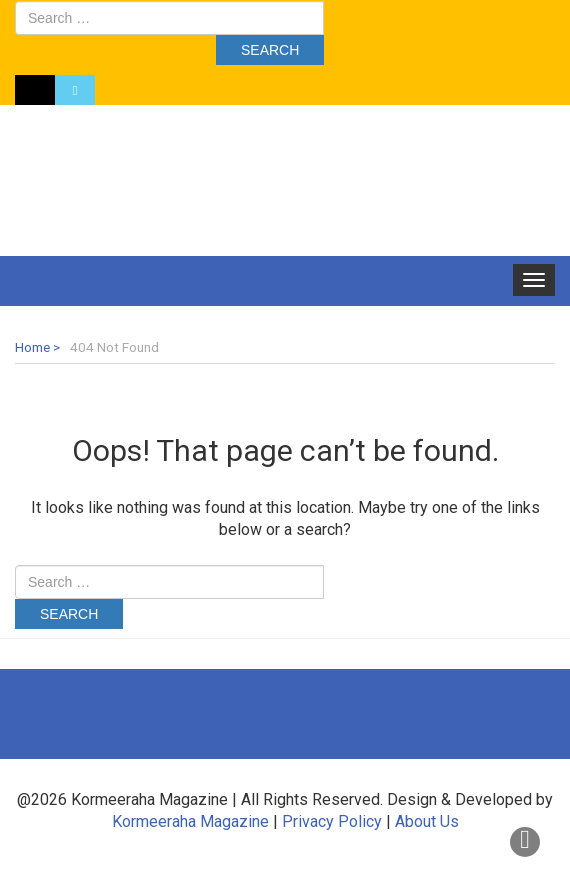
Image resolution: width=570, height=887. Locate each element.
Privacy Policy (332, 821)
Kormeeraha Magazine (190, 821)
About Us (427, 821)
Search (270, 50)
